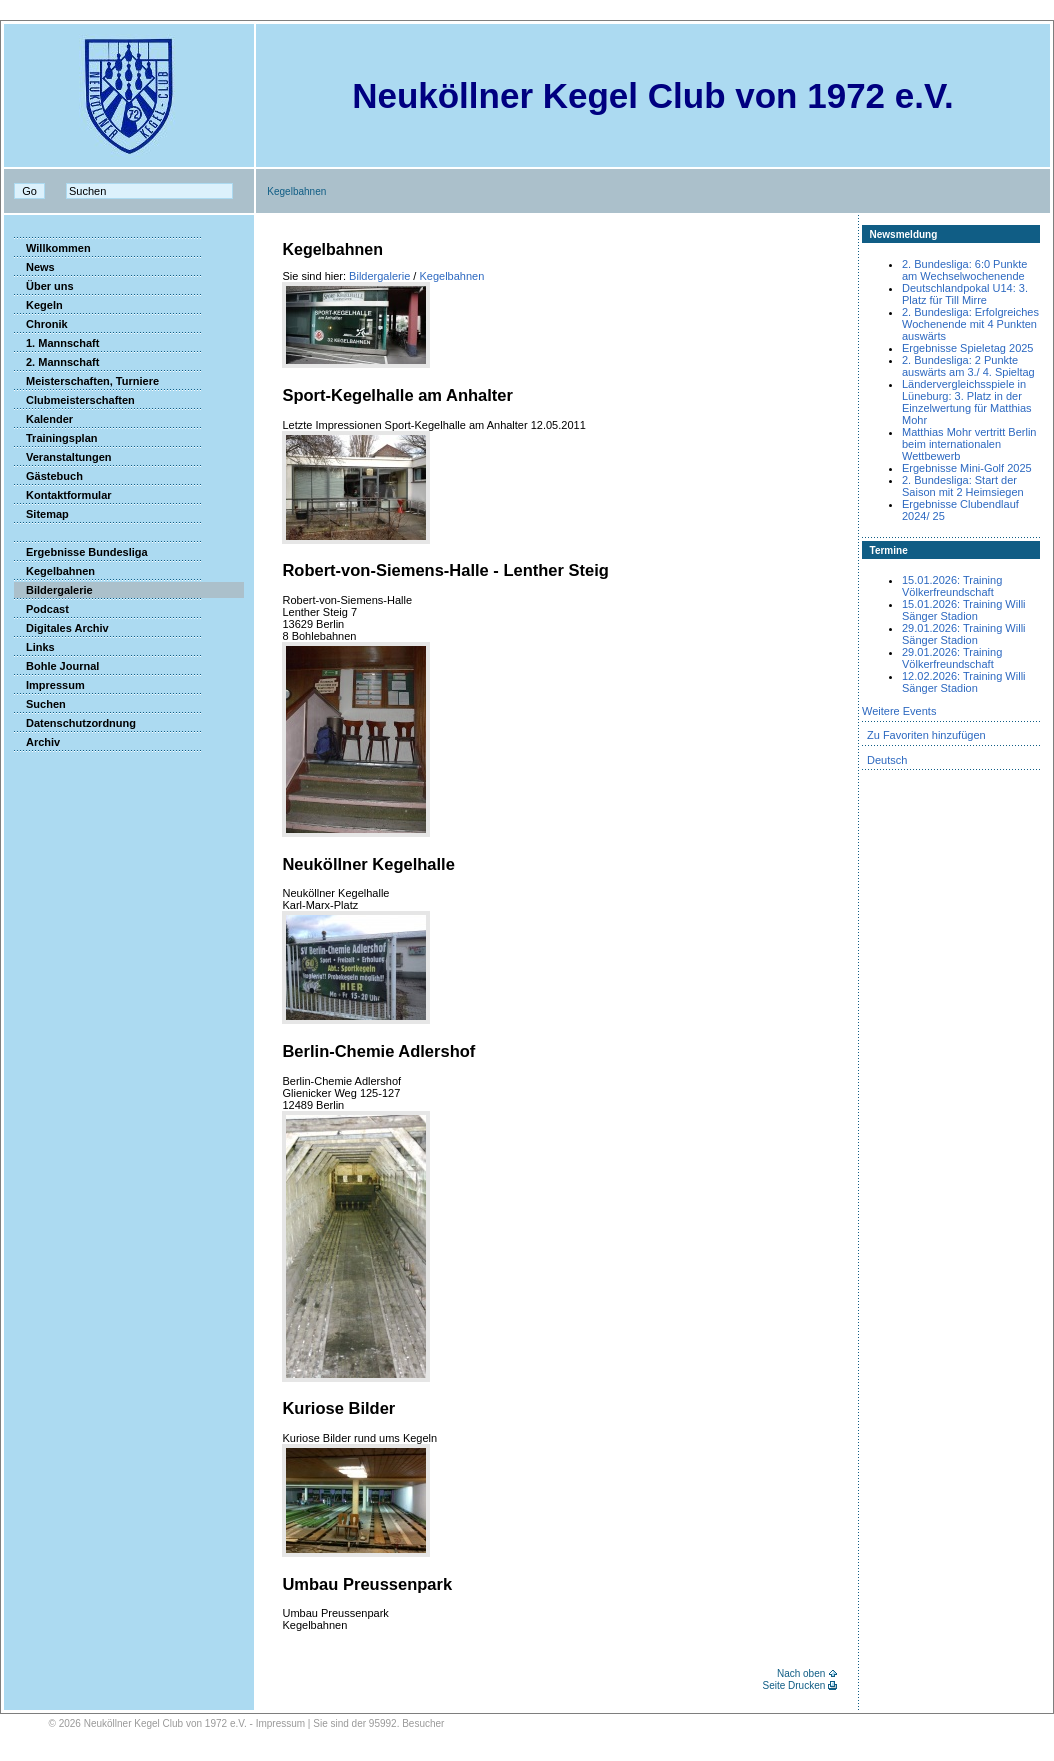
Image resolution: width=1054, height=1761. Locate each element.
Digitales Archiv (61, 628)
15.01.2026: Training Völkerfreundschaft (952, 586)
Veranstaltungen (63, 457)
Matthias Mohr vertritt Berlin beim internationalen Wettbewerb (969, 444)
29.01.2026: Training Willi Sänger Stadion (964, 634)
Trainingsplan (56, 438)
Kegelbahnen (54, 571)
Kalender (43, 419)
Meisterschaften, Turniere (86, 381)
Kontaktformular (63, 495)
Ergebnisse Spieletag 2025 (967, 348)
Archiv (37, 742)
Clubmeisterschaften (74, 400)
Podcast (41, 609)
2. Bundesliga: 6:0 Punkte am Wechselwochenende (964, 270)
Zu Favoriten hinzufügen (926, 735)
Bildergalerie (53, 590)
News (34, 267)
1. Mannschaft (56, 343)
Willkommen (52, 248)
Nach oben (801, 1673)
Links (34, 647)
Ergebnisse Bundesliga (81, 552)
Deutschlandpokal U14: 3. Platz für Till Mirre (965, 294)
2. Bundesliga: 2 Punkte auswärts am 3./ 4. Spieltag (968, 366)
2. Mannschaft (56, 362)
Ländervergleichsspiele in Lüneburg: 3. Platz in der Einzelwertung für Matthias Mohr (967, 402)
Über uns (44, 286)
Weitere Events (899, 711)
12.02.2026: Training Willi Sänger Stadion (964, 682)
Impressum (49, 685)
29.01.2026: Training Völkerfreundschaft (952, 658)
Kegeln (38, 305)
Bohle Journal (56, 666)
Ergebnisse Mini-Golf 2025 (967, 468)
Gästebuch (48, 476)
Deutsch (887, 760)
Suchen (40, 704)
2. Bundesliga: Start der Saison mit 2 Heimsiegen (963, 486)
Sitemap (41, 514)
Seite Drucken (793, 1685)
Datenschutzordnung (75, 723)
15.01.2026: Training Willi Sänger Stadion (964, 610)
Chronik (41, 324)
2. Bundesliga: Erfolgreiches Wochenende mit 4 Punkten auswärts (970, 324)
